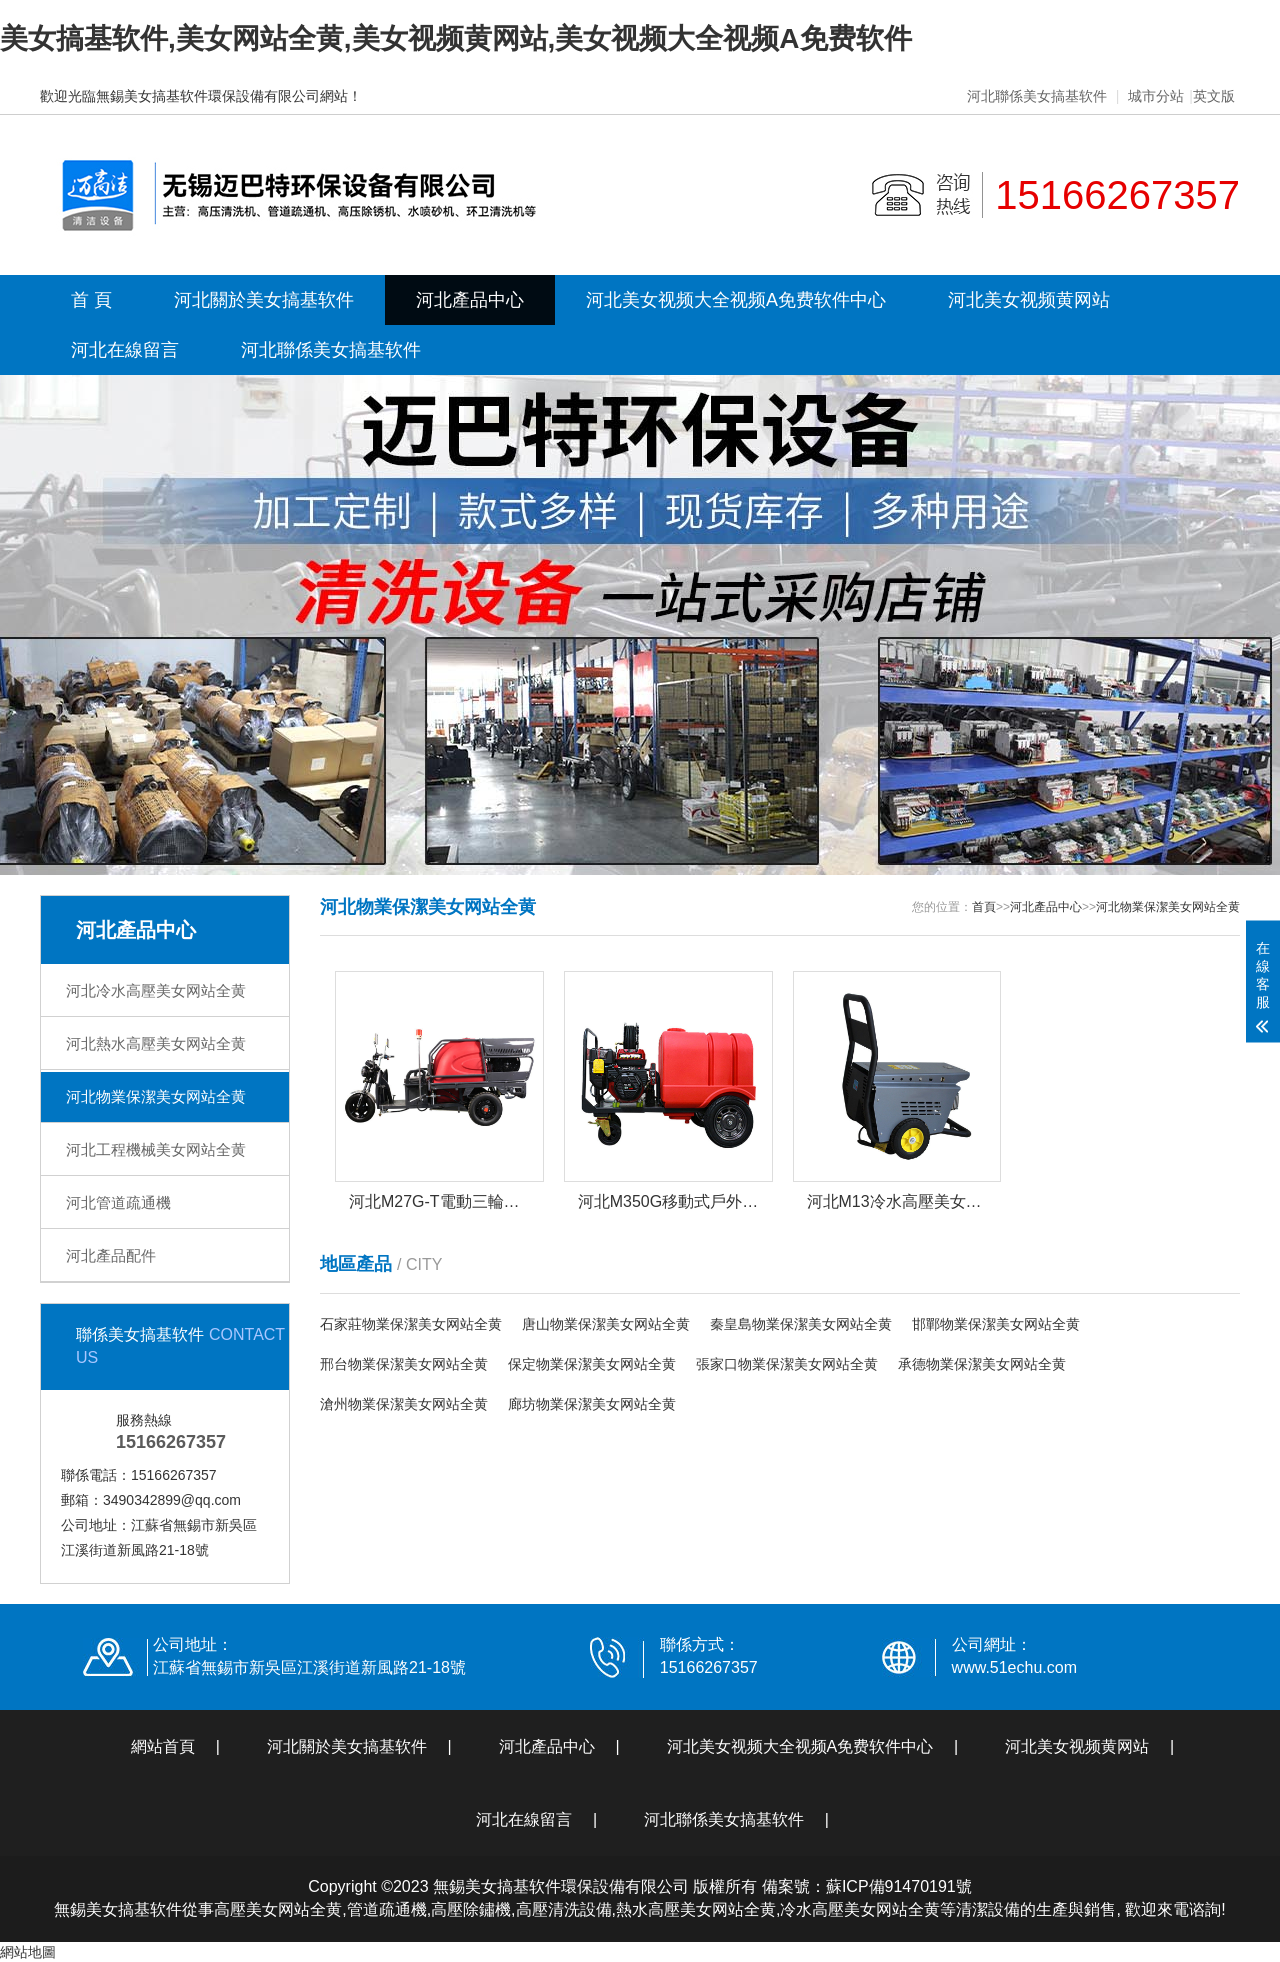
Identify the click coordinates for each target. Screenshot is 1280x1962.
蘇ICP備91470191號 (899, 1886)
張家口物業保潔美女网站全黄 (787, 1364)
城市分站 (1156, 96)
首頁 (984, 907)
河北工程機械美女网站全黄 (156, 1149)
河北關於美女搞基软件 (264, 300)
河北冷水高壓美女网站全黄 (156, 990)
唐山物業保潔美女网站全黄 (606, 1324)
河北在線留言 (125, 350)
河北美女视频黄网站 (1029, 300)
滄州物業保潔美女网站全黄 (404, 1404)
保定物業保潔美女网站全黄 (592, 1364)
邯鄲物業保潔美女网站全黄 (996, 1324)
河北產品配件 (111, 1255)
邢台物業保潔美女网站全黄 (404, 1364)
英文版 (1214, 96)
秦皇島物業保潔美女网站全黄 (801, 1324)
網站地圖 (28, 1952)
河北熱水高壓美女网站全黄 (156, 1043)
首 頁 (91, 300)
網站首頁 (163, 1746)
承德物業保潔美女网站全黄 (982, 1364)
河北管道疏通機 (118, 1202)
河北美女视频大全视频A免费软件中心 (736, 300)
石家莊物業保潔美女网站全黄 (411, 1324)
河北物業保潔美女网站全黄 (156, 1096)
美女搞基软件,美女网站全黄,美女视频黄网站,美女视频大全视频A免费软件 (456, 38)
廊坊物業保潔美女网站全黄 (592, 1404)
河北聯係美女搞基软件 (1037, 96)
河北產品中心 (470, 300)
